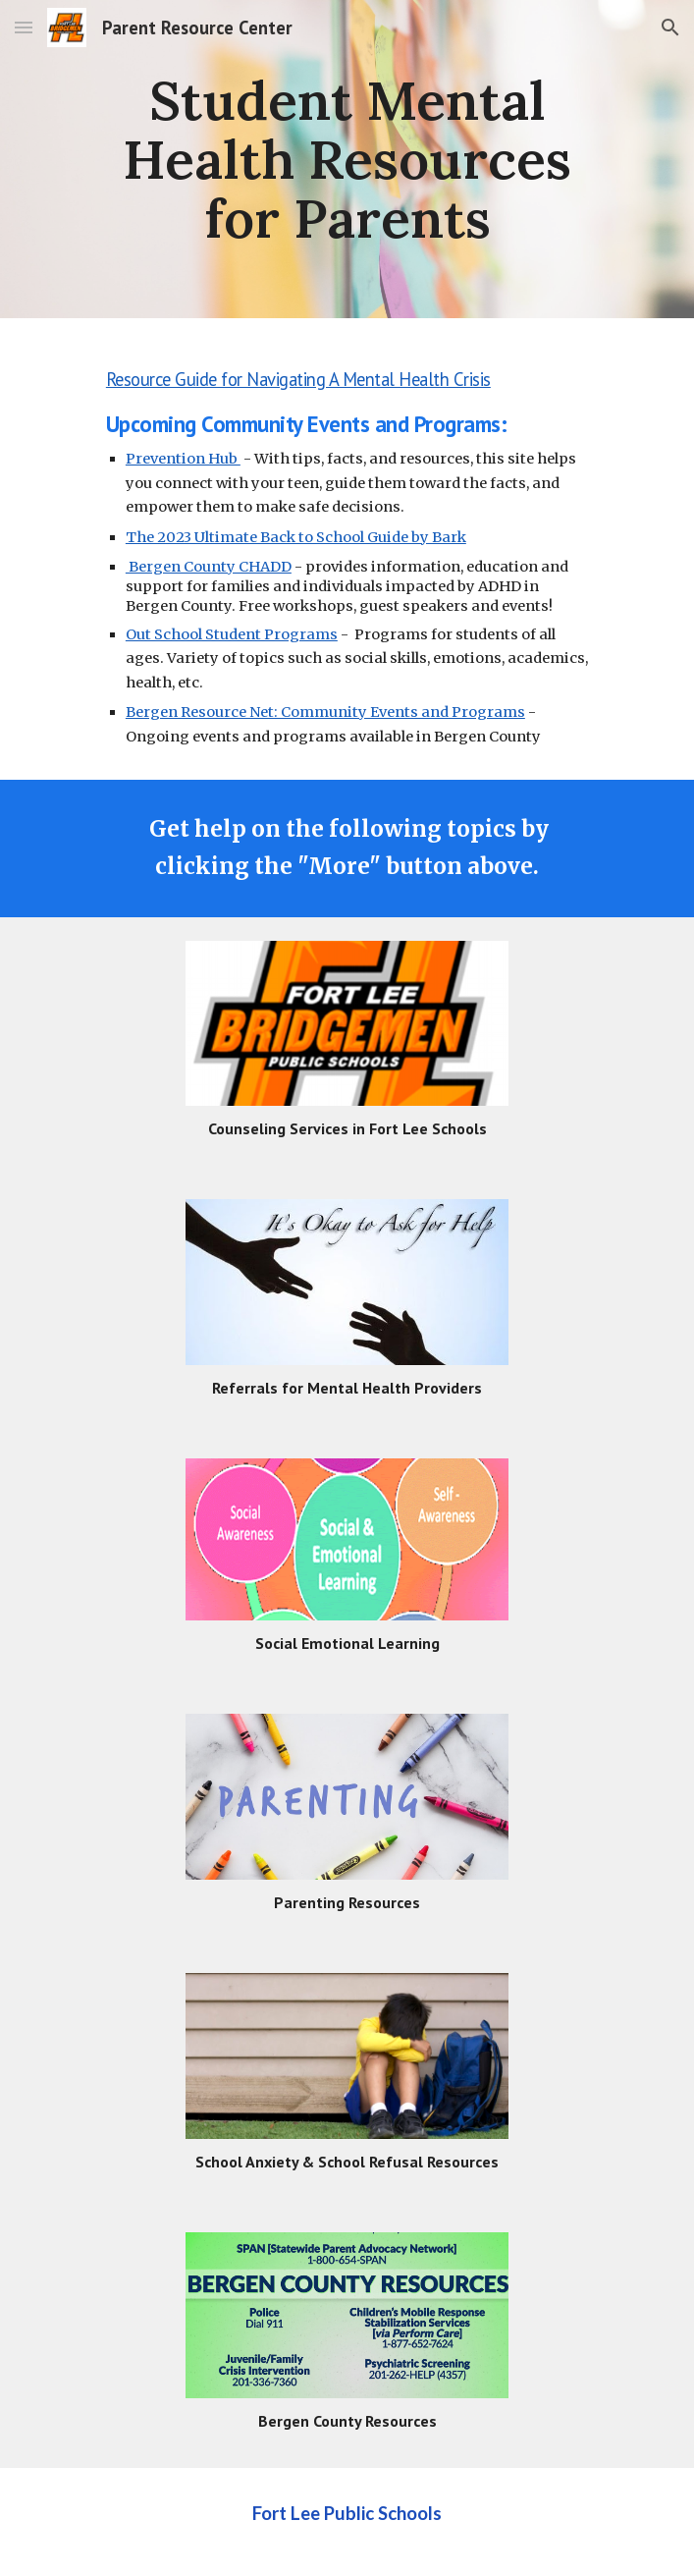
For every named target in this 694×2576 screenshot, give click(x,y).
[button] (23, 27)
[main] (347, 159)
